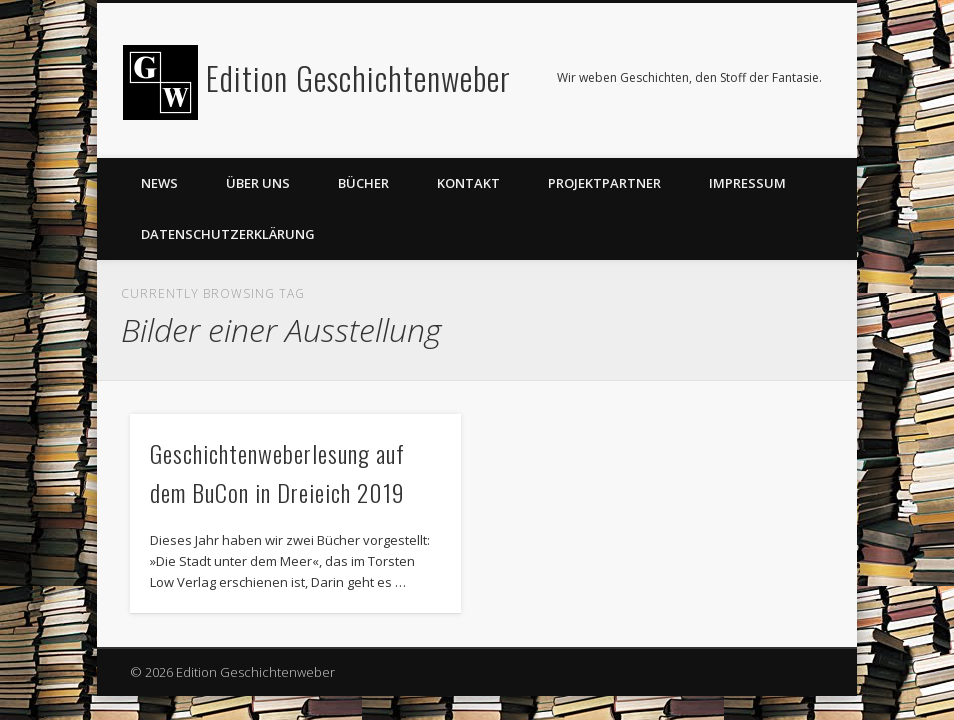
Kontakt (468, 183)
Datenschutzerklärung (228, 234)
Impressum (747, 183)
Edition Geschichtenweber (358, 77)
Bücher (363, 183)
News (159, 183)
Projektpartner (604, 183)
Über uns (258, 183)
